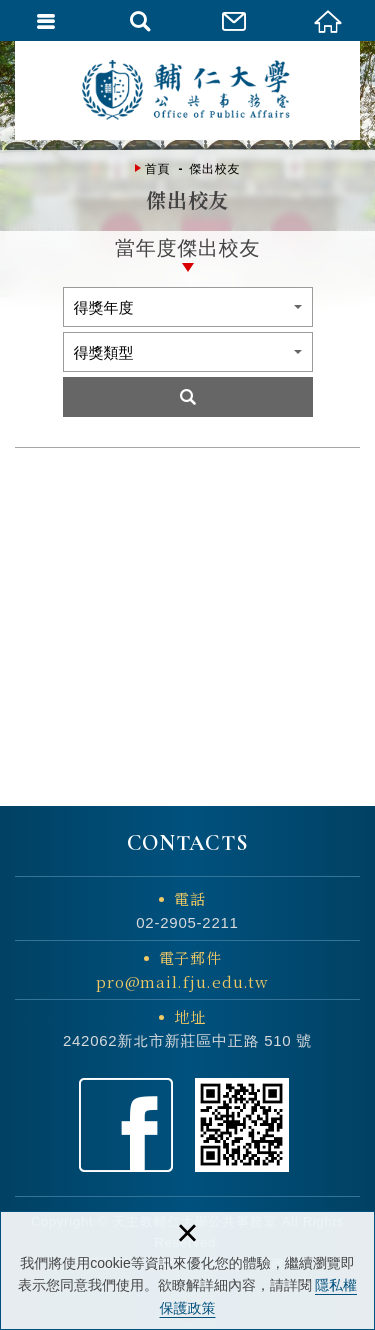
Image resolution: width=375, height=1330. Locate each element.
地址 (190, 1016)
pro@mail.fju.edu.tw (182, 981)
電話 (190, 898)
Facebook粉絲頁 (126, 1125)
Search (188, 397)
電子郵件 (182, 970)
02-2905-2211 (187, 922)
